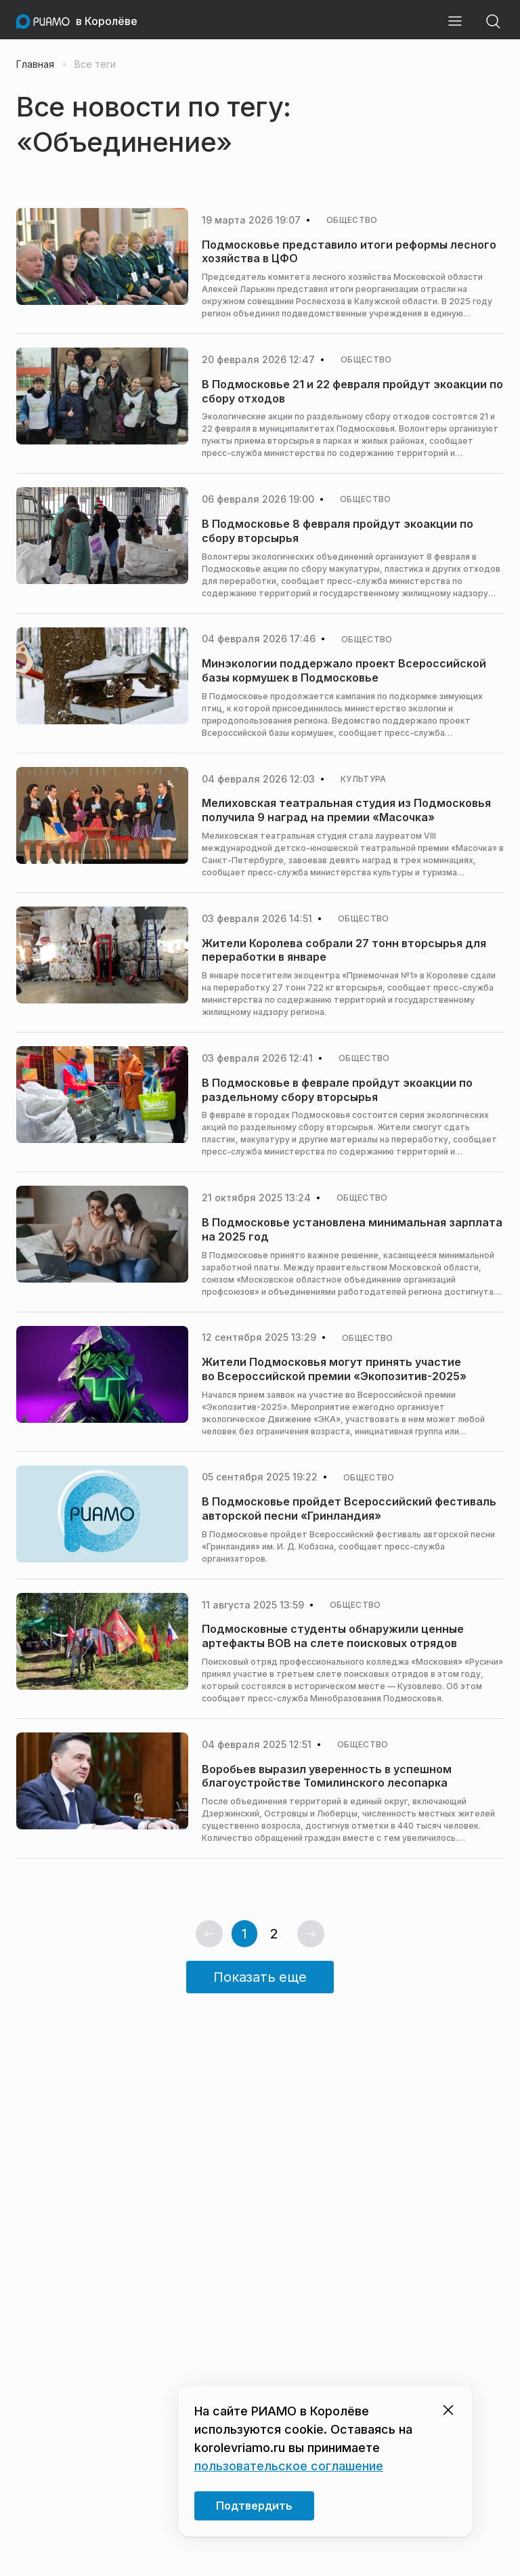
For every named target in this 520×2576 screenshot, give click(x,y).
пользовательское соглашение (288, 2466)
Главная (35, 64)
